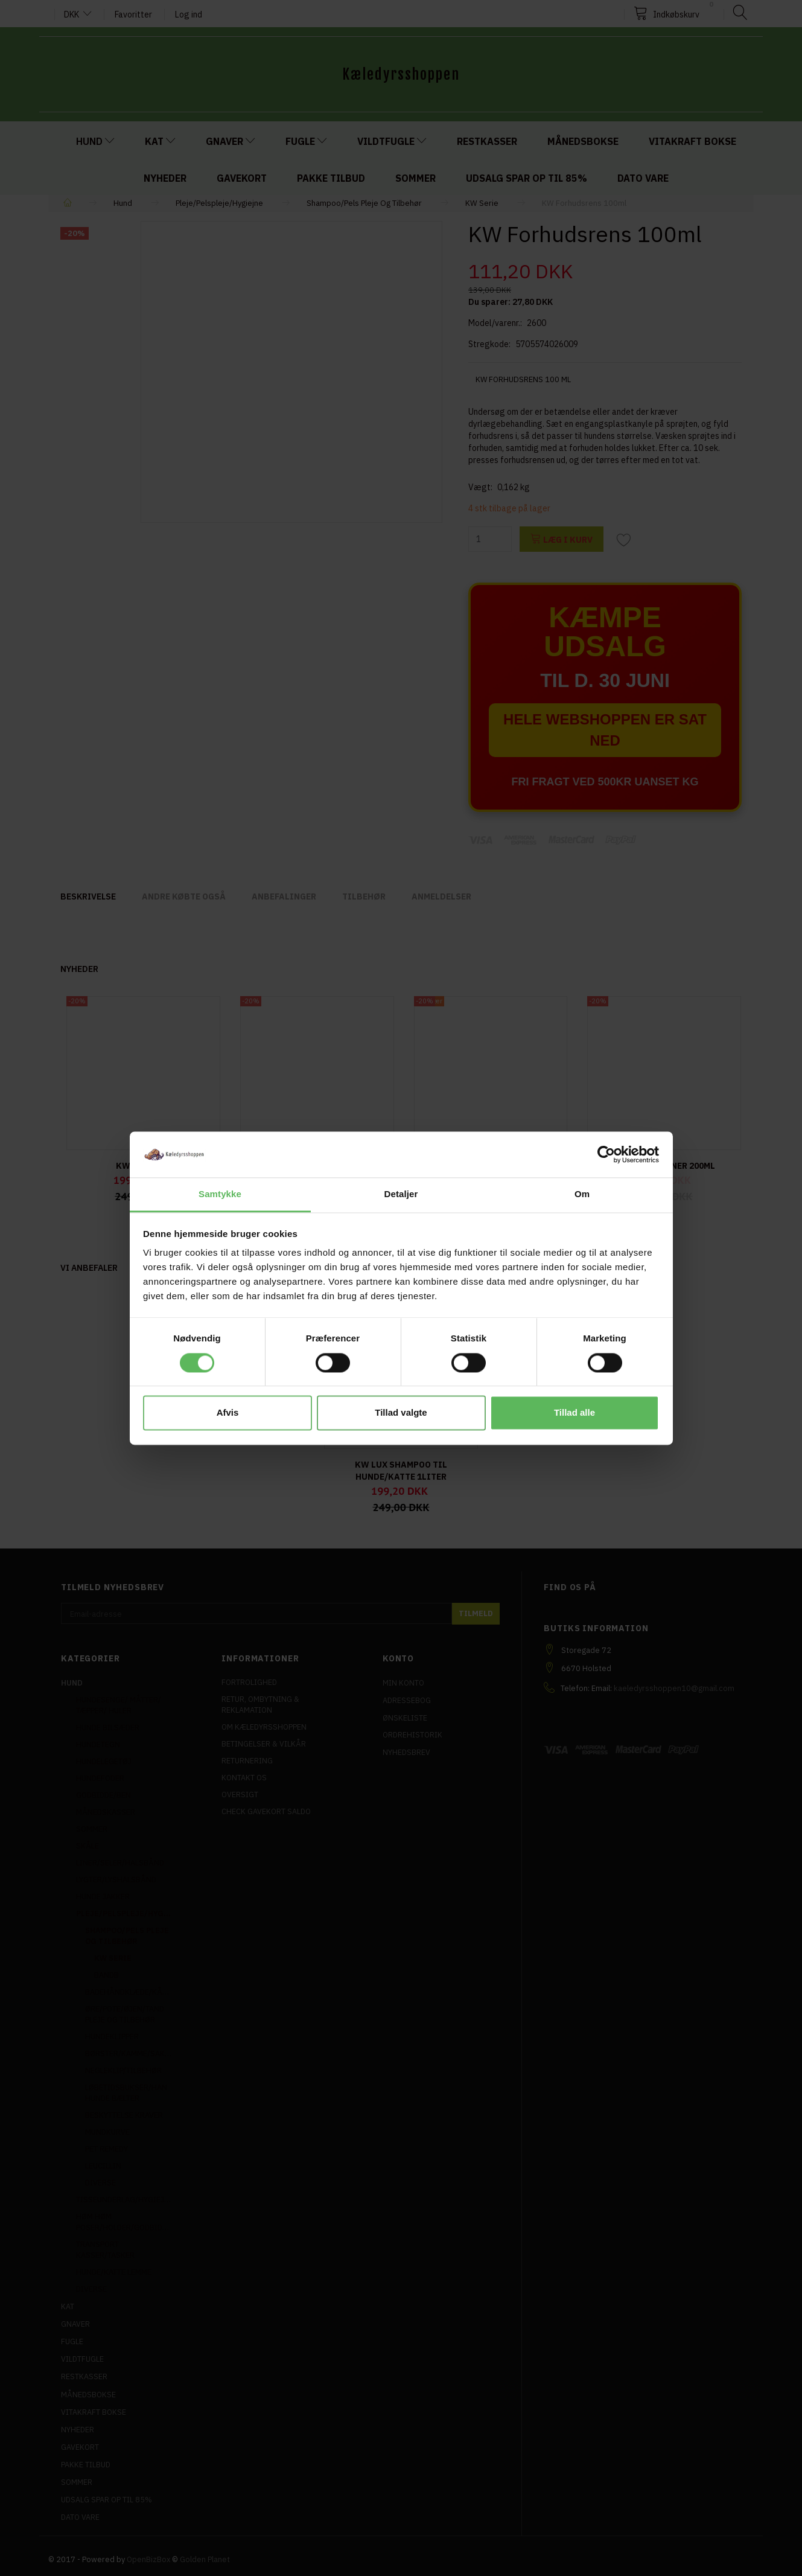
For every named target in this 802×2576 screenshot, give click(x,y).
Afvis (228, 1413)
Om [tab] (582, 1194)
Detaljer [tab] (401, 1194)
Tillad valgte (401, 1413)
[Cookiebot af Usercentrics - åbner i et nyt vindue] (606, 1154)
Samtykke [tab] (220, 1194)
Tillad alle (574, 1413)
